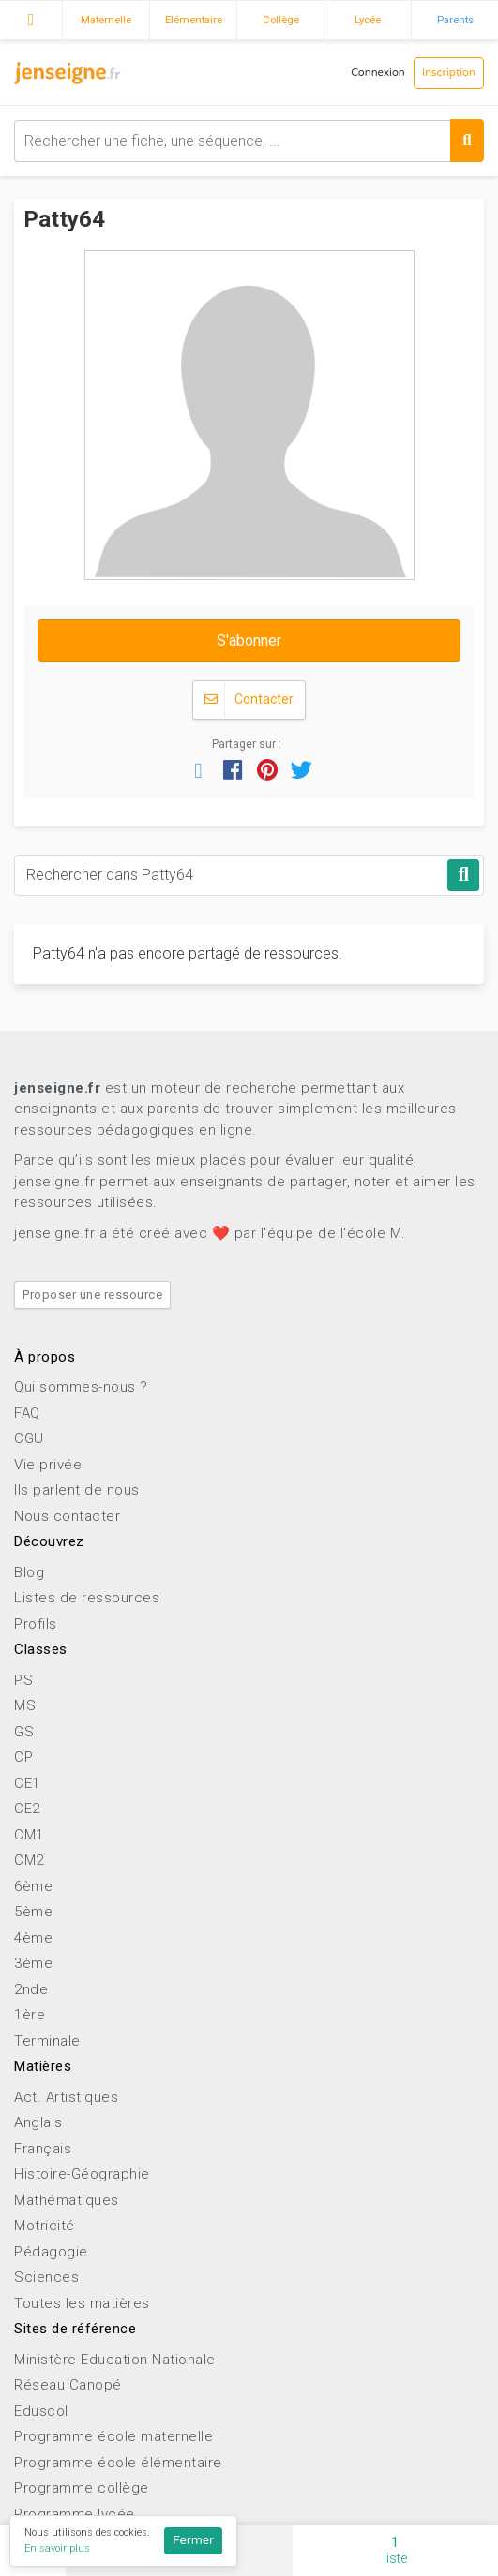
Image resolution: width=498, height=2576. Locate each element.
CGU (29, 1438)
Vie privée (48, 1464)
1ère (29, 2014)
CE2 (27, 1808)
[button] (198, 769)
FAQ (27, 1413)
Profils (35, 1624)
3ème (33, 1963)
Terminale (47, 2041)
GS (24, 1731)
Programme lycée (74, 2514)
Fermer (193, 2540)
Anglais (38, 2122)
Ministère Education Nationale (115, 2359)
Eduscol (41, 2411)
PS (23, 1680)
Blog (29, 1572)
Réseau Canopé (68, 2384)
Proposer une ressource (92, 1295)
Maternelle (106, 19)
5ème (33, 1911)
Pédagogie (51, 2251)
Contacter (249, 699)
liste (396, 2550)
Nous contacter (67, 1516)
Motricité (44, 2225)
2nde (31, 1989)
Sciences (46, 2277)
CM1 (29, 1834)
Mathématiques (66, 2200)
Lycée (368, 19)
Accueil (31, 18)
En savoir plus (57, 2548)
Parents (455, 19)
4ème (33, 1937)
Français (42, 2148)
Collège (281, 19)
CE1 (27, 1783)
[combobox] (249, 141)
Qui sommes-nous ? (81, 1386)
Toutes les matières (82, 2303)
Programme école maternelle (113, 2436)
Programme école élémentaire (118, 2462)
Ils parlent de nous (77, 1490)
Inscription (448, 73)
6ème (33, 1886)
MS (25, 1705)
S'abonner (249, 640)
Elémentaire (193, 19)
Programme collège (81, 2487)
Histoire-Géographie (82, 2174)
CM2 (29, 1860)
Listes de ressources (86, 1597)
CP (23, 1757)
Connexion (378, 73)
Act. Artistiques (66, 2097)
